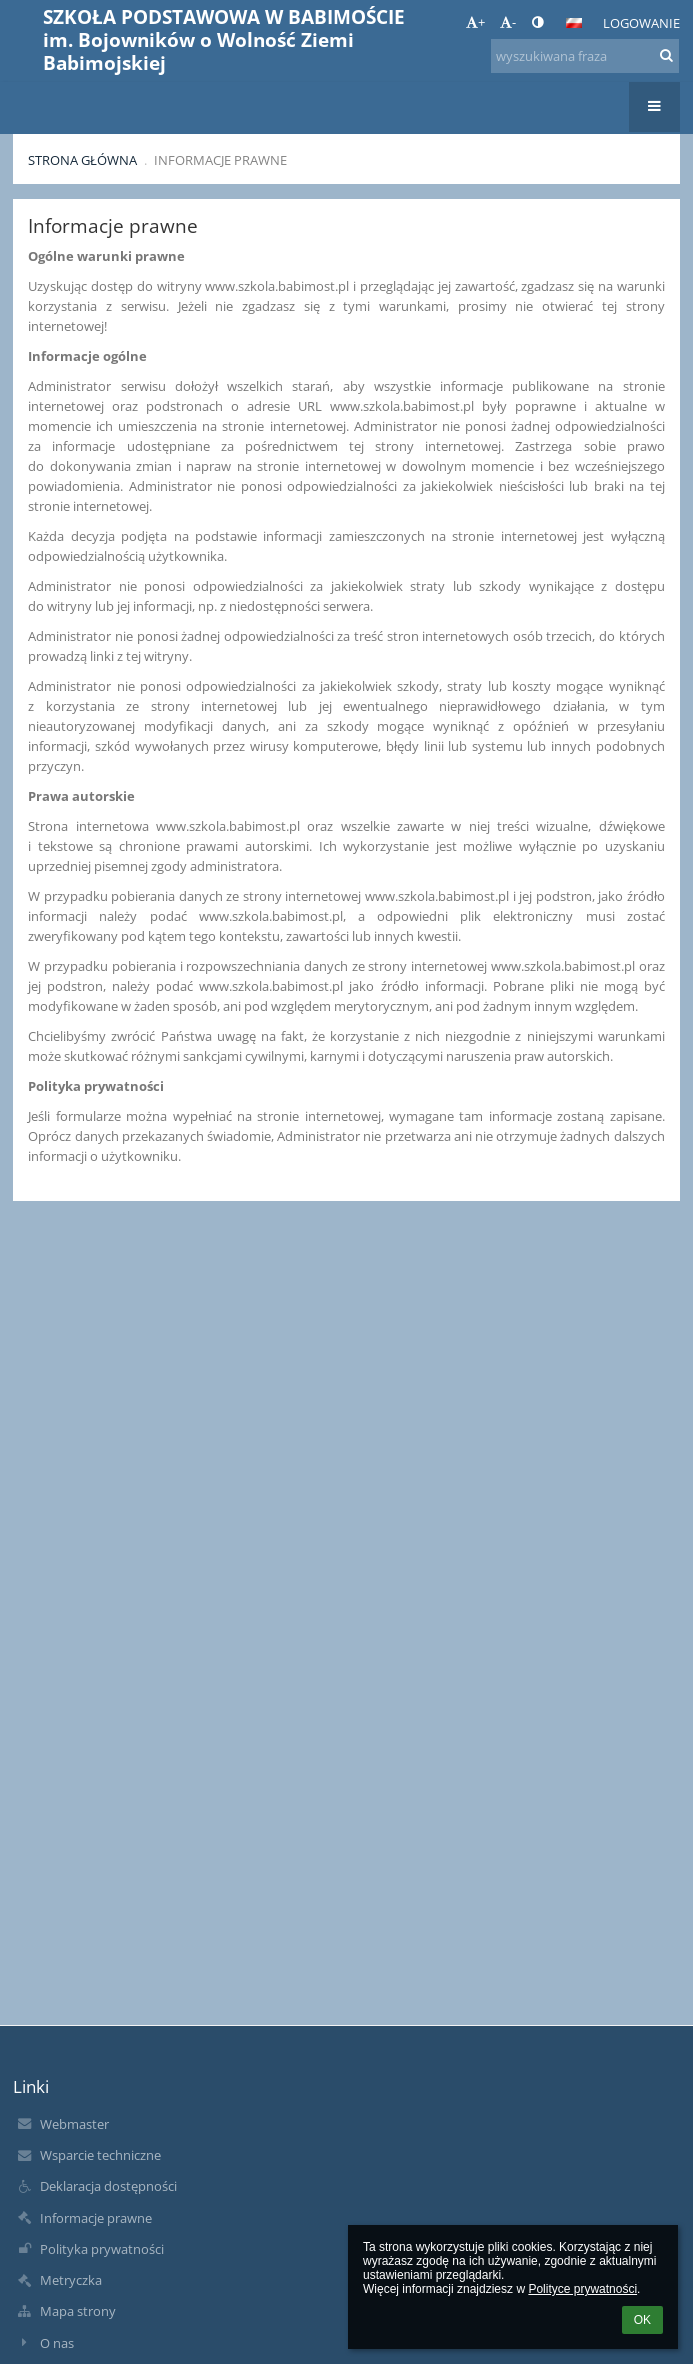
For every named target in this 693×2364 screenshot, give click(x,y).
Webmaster (74, 2124)
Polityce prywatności (582, 2289)
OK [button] (642, 2320)
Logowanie (641, 23)
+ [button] (475, 22)
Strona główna (82, 160)
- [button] (508, 22)
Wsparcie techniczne (100, 2155)
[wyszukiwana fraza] (585, 56)
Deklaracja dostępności (108, 2186)
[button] (574, 23)
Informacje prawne (220, 160)
